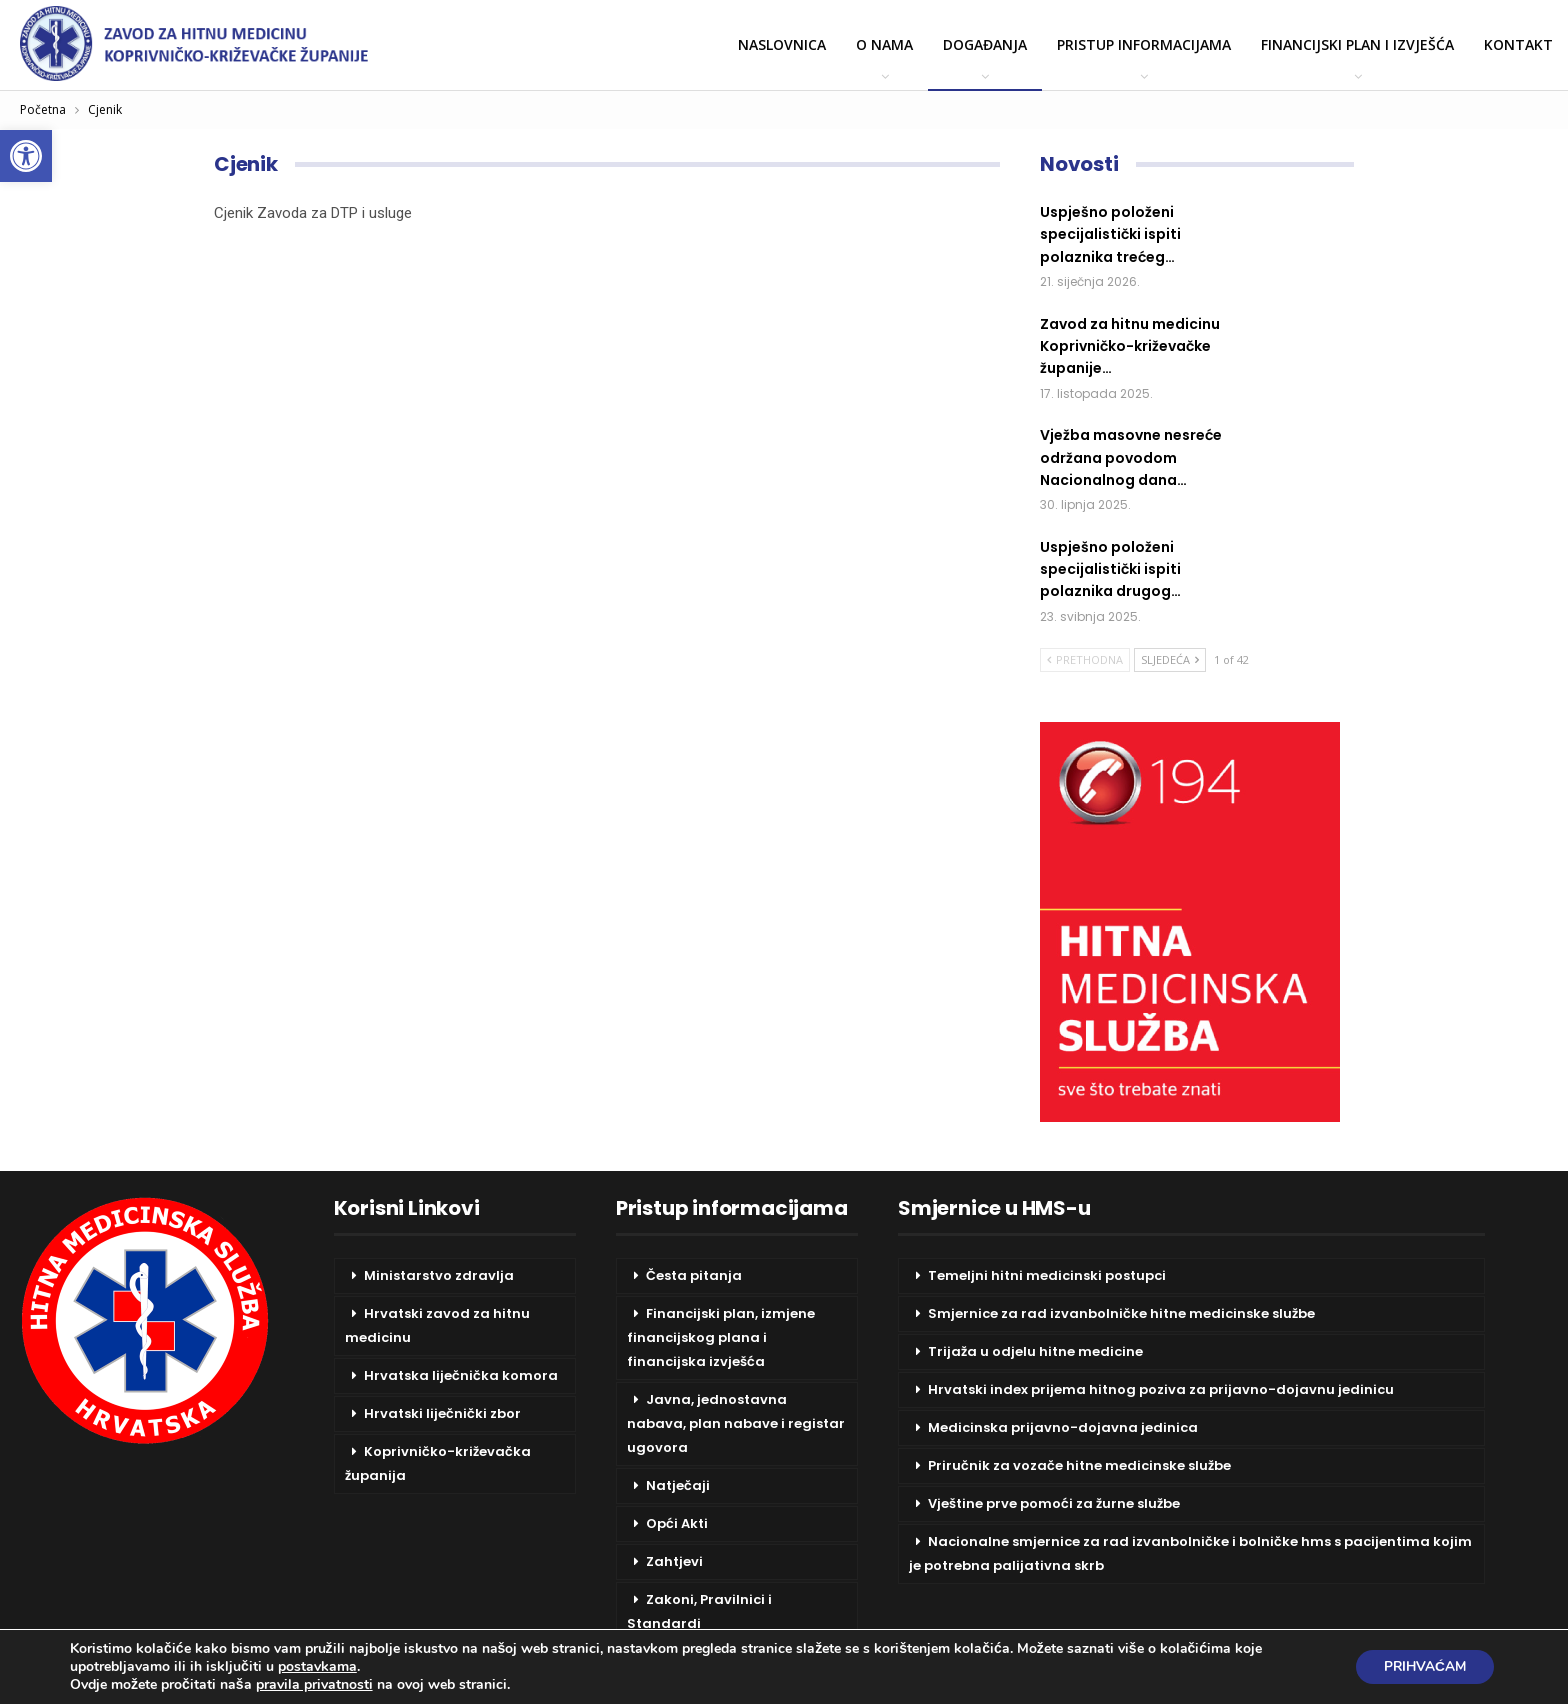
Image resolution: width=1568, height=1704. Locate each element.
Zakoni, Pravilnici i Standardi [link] (699, 1611)
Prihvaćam (1421, 1666)
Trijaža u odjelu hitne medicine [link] (1035, 1351)
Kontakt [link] (1518, 44)
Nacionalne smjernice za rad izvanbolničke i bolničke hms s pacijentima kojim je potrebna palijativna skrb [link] (1190, 1553)
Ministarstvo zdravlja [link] (439, 1275)
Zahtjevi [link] (674, 1561)
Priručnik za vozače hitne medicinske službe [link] (1079, 1465)
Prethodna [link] (1085, 659)
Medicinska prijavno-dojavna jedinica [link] (1063, 1427)
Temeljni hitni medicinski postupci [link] (1047, 1275)
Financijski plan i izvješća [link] (1357, 44)
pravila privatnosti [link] (314, 1684)
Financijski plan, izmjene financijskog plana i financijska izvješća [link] (721, 1337)
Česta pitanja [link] (694, 1275)
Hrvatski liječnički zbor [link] (442, 1413)
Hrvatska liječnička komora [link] (461, 1375)
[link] (26, 156)
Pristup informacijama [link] (1144, 44)
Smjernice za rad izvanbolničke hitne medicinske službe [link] (1121, 1313)
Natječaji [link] (678, 1485)
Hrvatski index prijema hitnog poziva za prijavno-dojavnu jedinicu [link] (1161, 1389)
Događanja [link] (985, 44)
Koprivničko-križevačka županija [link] (438, 1463)
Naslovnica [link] (782, 44)
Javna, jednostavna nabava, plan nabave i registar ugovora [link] (736, 1423)
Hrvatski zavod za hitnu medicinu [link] (437, 1325)
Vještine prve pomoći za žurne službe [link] (1054, 1503)
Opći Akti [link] (677, 1523)
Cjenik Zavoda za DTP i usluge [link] (313, 213)
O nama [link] (884, 44)
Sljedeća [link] (1170, 659)
